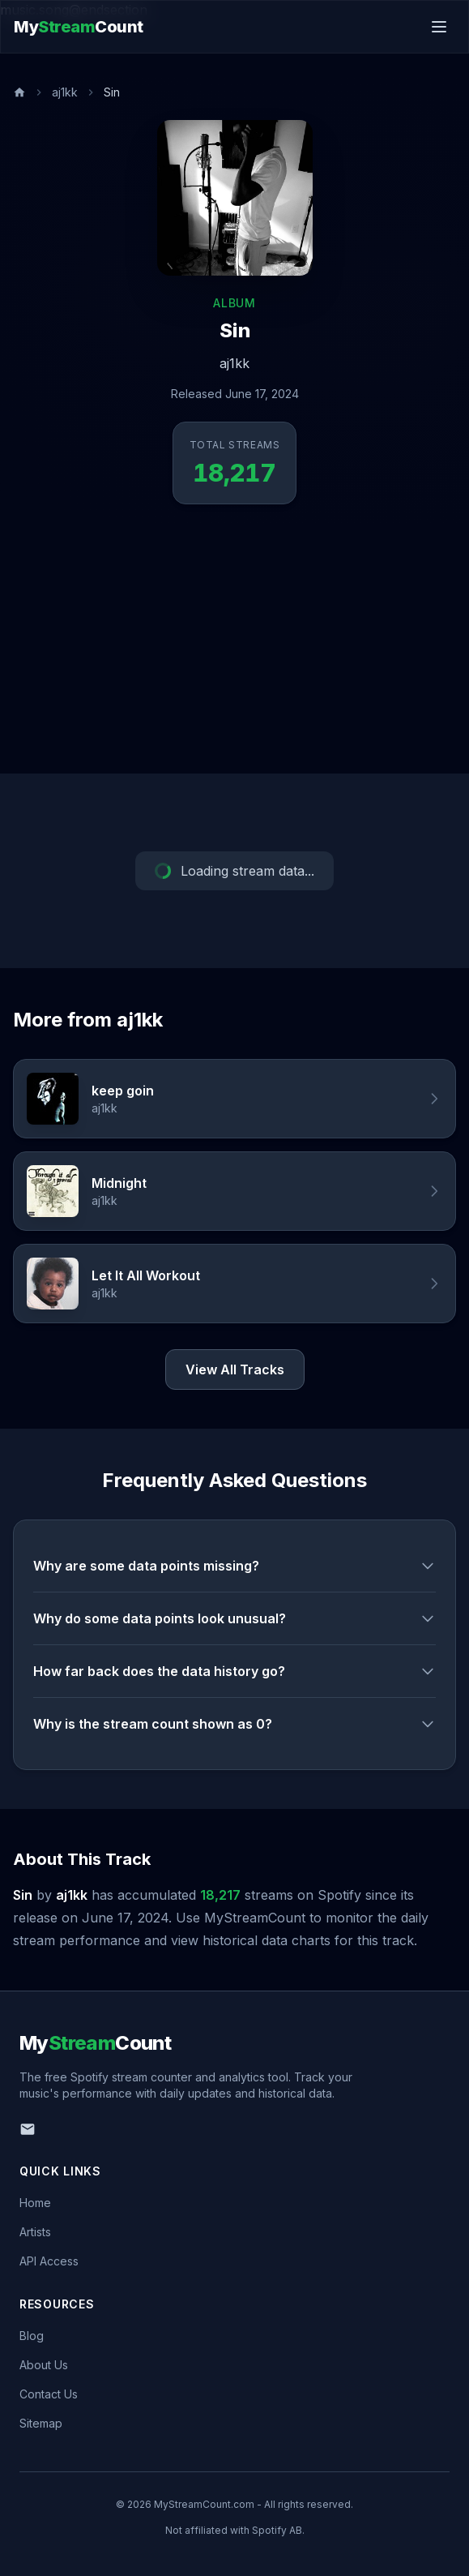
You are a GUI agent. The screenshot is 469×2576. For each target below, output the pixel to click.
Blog (31, 2335)
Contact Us (48, 2394)
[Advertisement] (234, 651)
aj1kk (65, 92)
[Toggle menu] (439, 27)
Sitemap (40, 2423)
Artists (35, 2232)
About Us (43, 2365)
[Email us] (27, 2129)
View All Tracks (234, 1369)
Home (35, 2203)
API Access (49, 2261)
